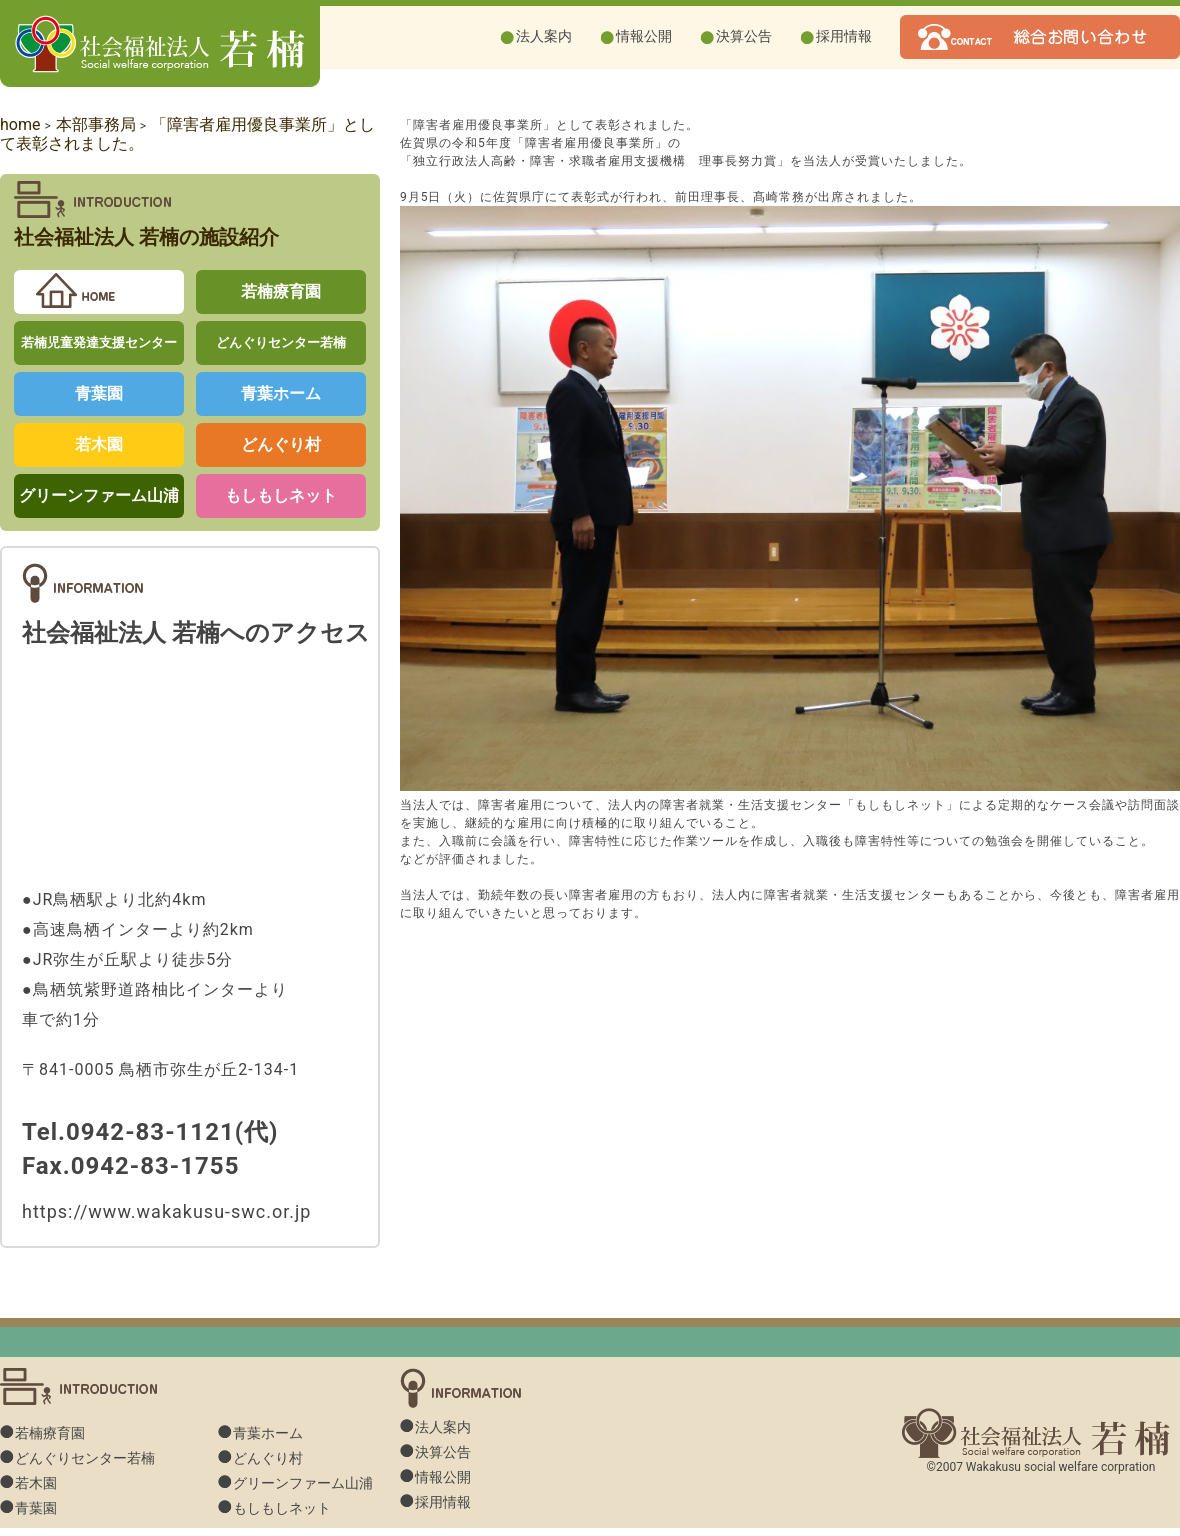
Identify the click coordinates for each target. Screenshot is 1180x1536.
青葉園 (99, 393)
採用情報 (844, 36)
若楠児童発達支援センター (99, 342)
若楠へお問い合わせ (1040, 37)
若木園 (99, 444)
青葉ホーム (281, 393)
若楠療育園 (281, 291)
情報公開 (644, 36)
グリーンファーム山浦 (99, 495)
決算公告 (744, 36)
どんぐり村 (281, 444)
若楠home (99, 292)
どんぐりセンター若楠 (281, 342)
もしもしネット (281, 495)
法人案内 (544, 36)
